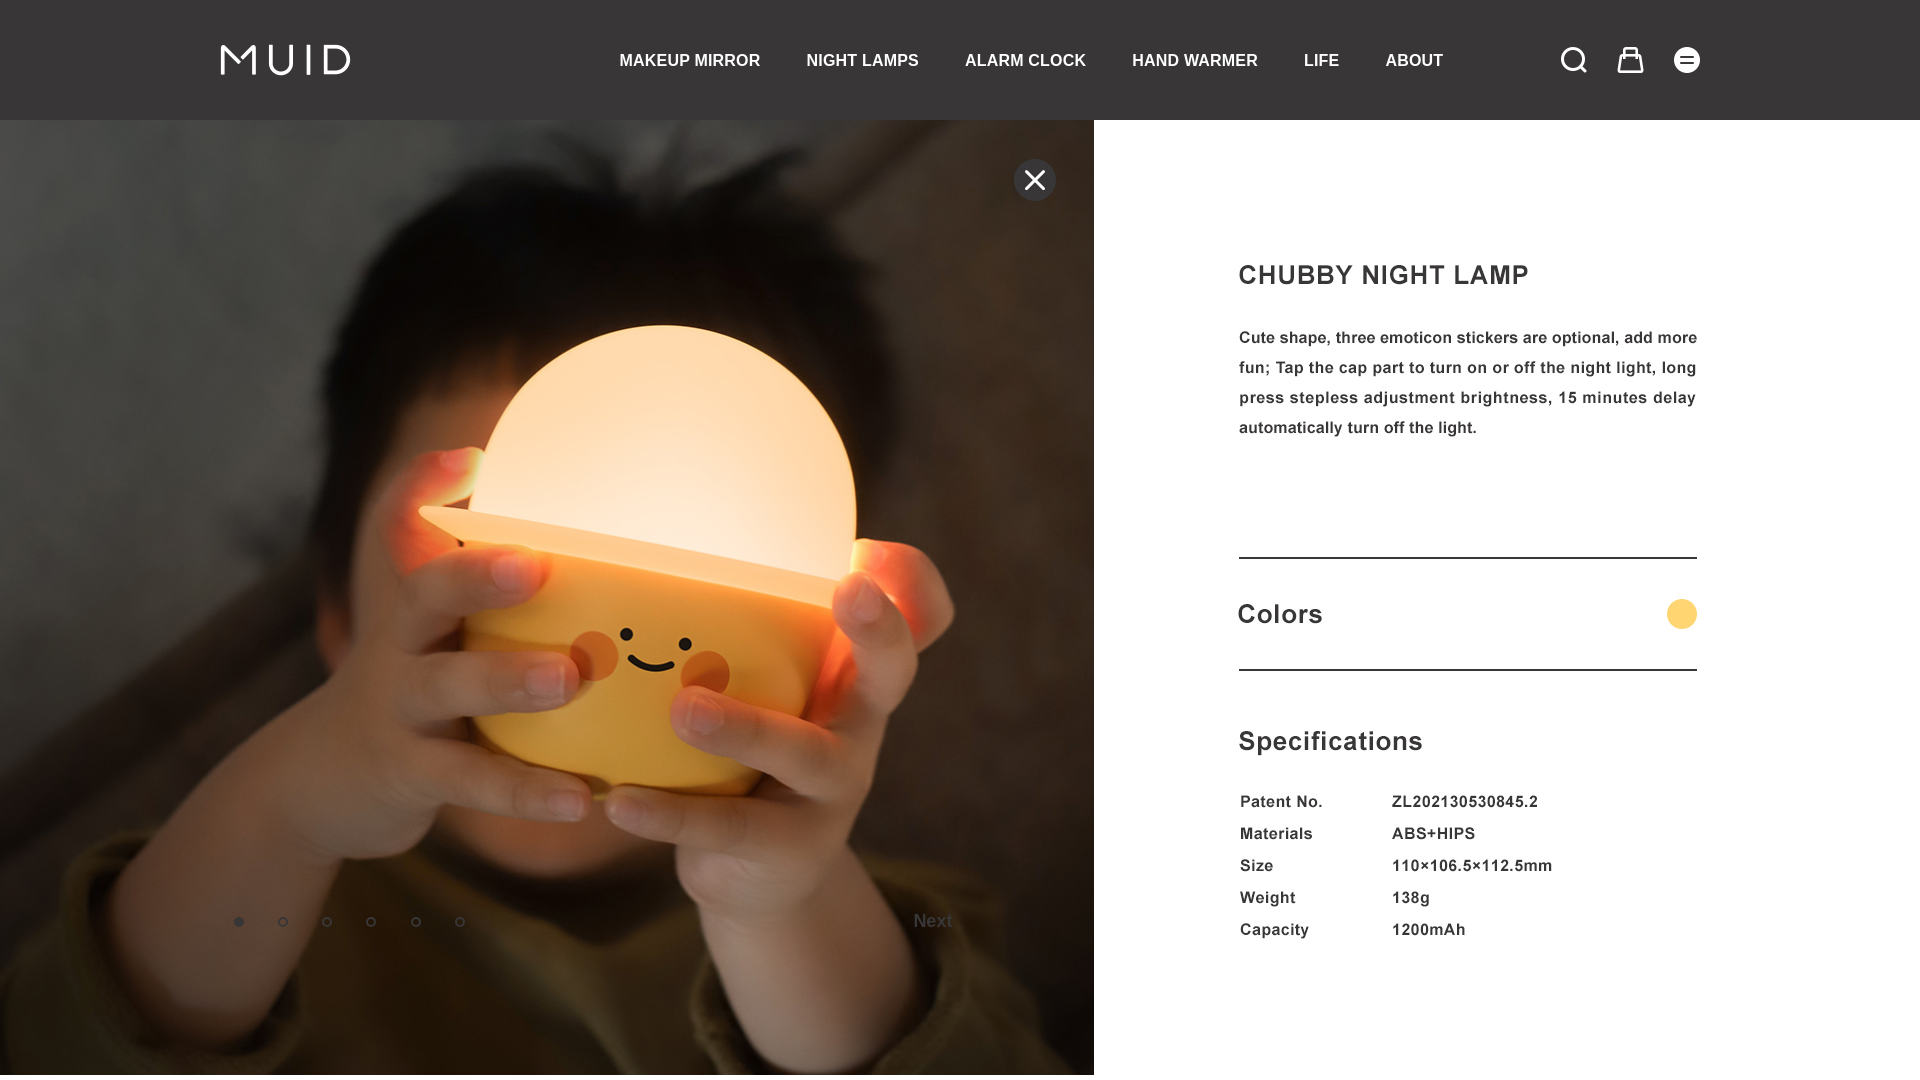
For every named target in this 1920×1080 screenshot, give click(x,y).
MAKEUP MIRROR (690, 60)
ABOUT (1414, 60)
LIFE (1321, 60)
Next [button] (932, 921)
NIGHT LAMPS (863, 60)
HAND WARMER (1195, 60)
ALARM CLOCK (1025, 60)
